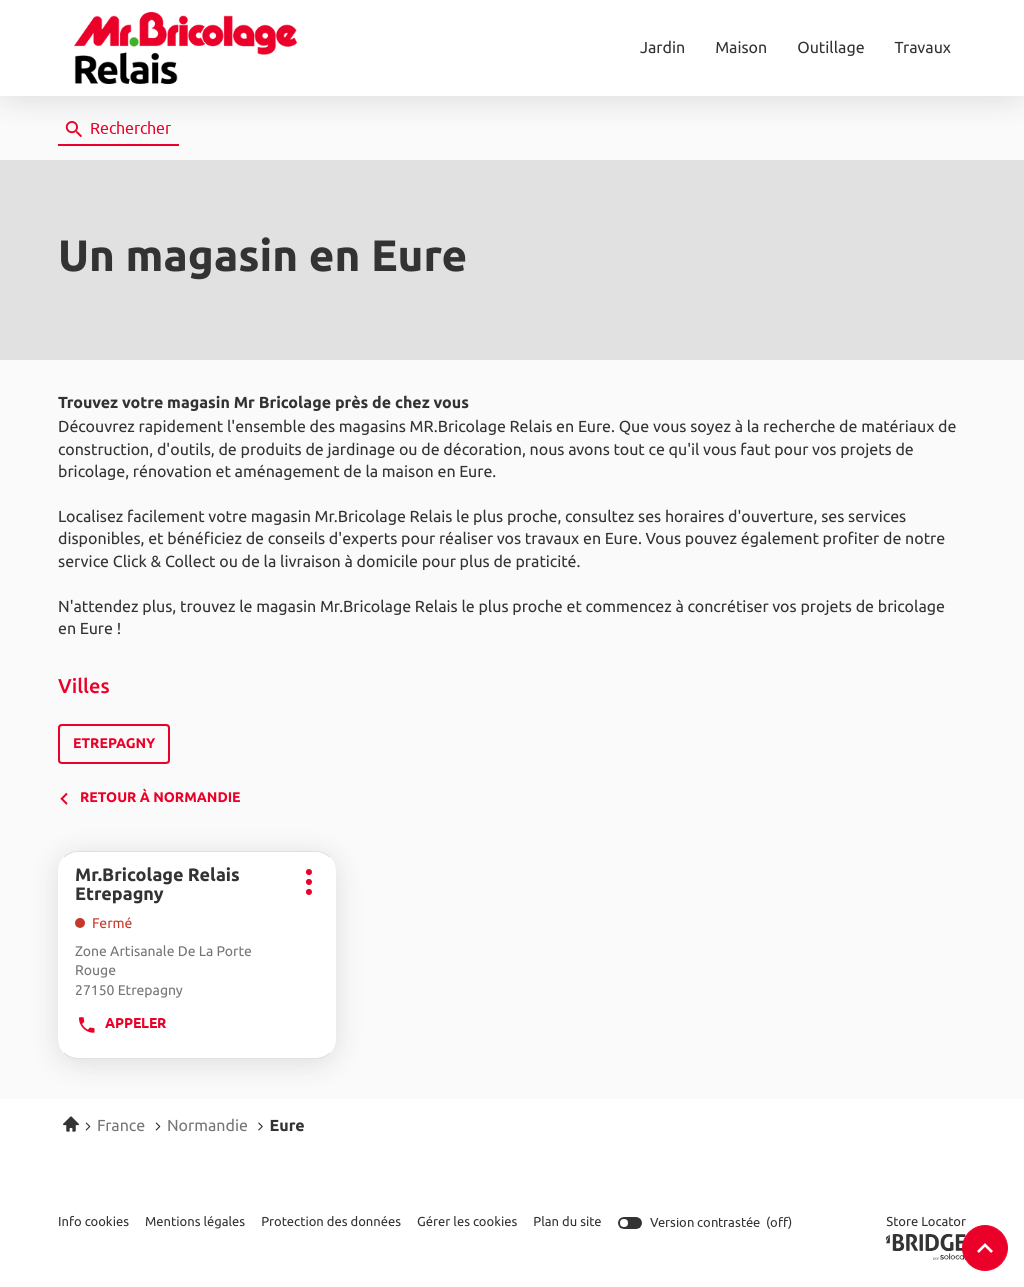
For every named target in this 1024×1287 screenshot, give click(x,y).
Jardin (662, 48)
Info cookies (93, 1222)
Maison (741, 48)
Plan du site (567, 1221)
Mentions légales (195, 1222)
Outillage (830, 48)
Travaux (923, 48)
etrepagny (114, 744)
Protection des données (331, 1222)
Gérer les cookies (467, 1221)
